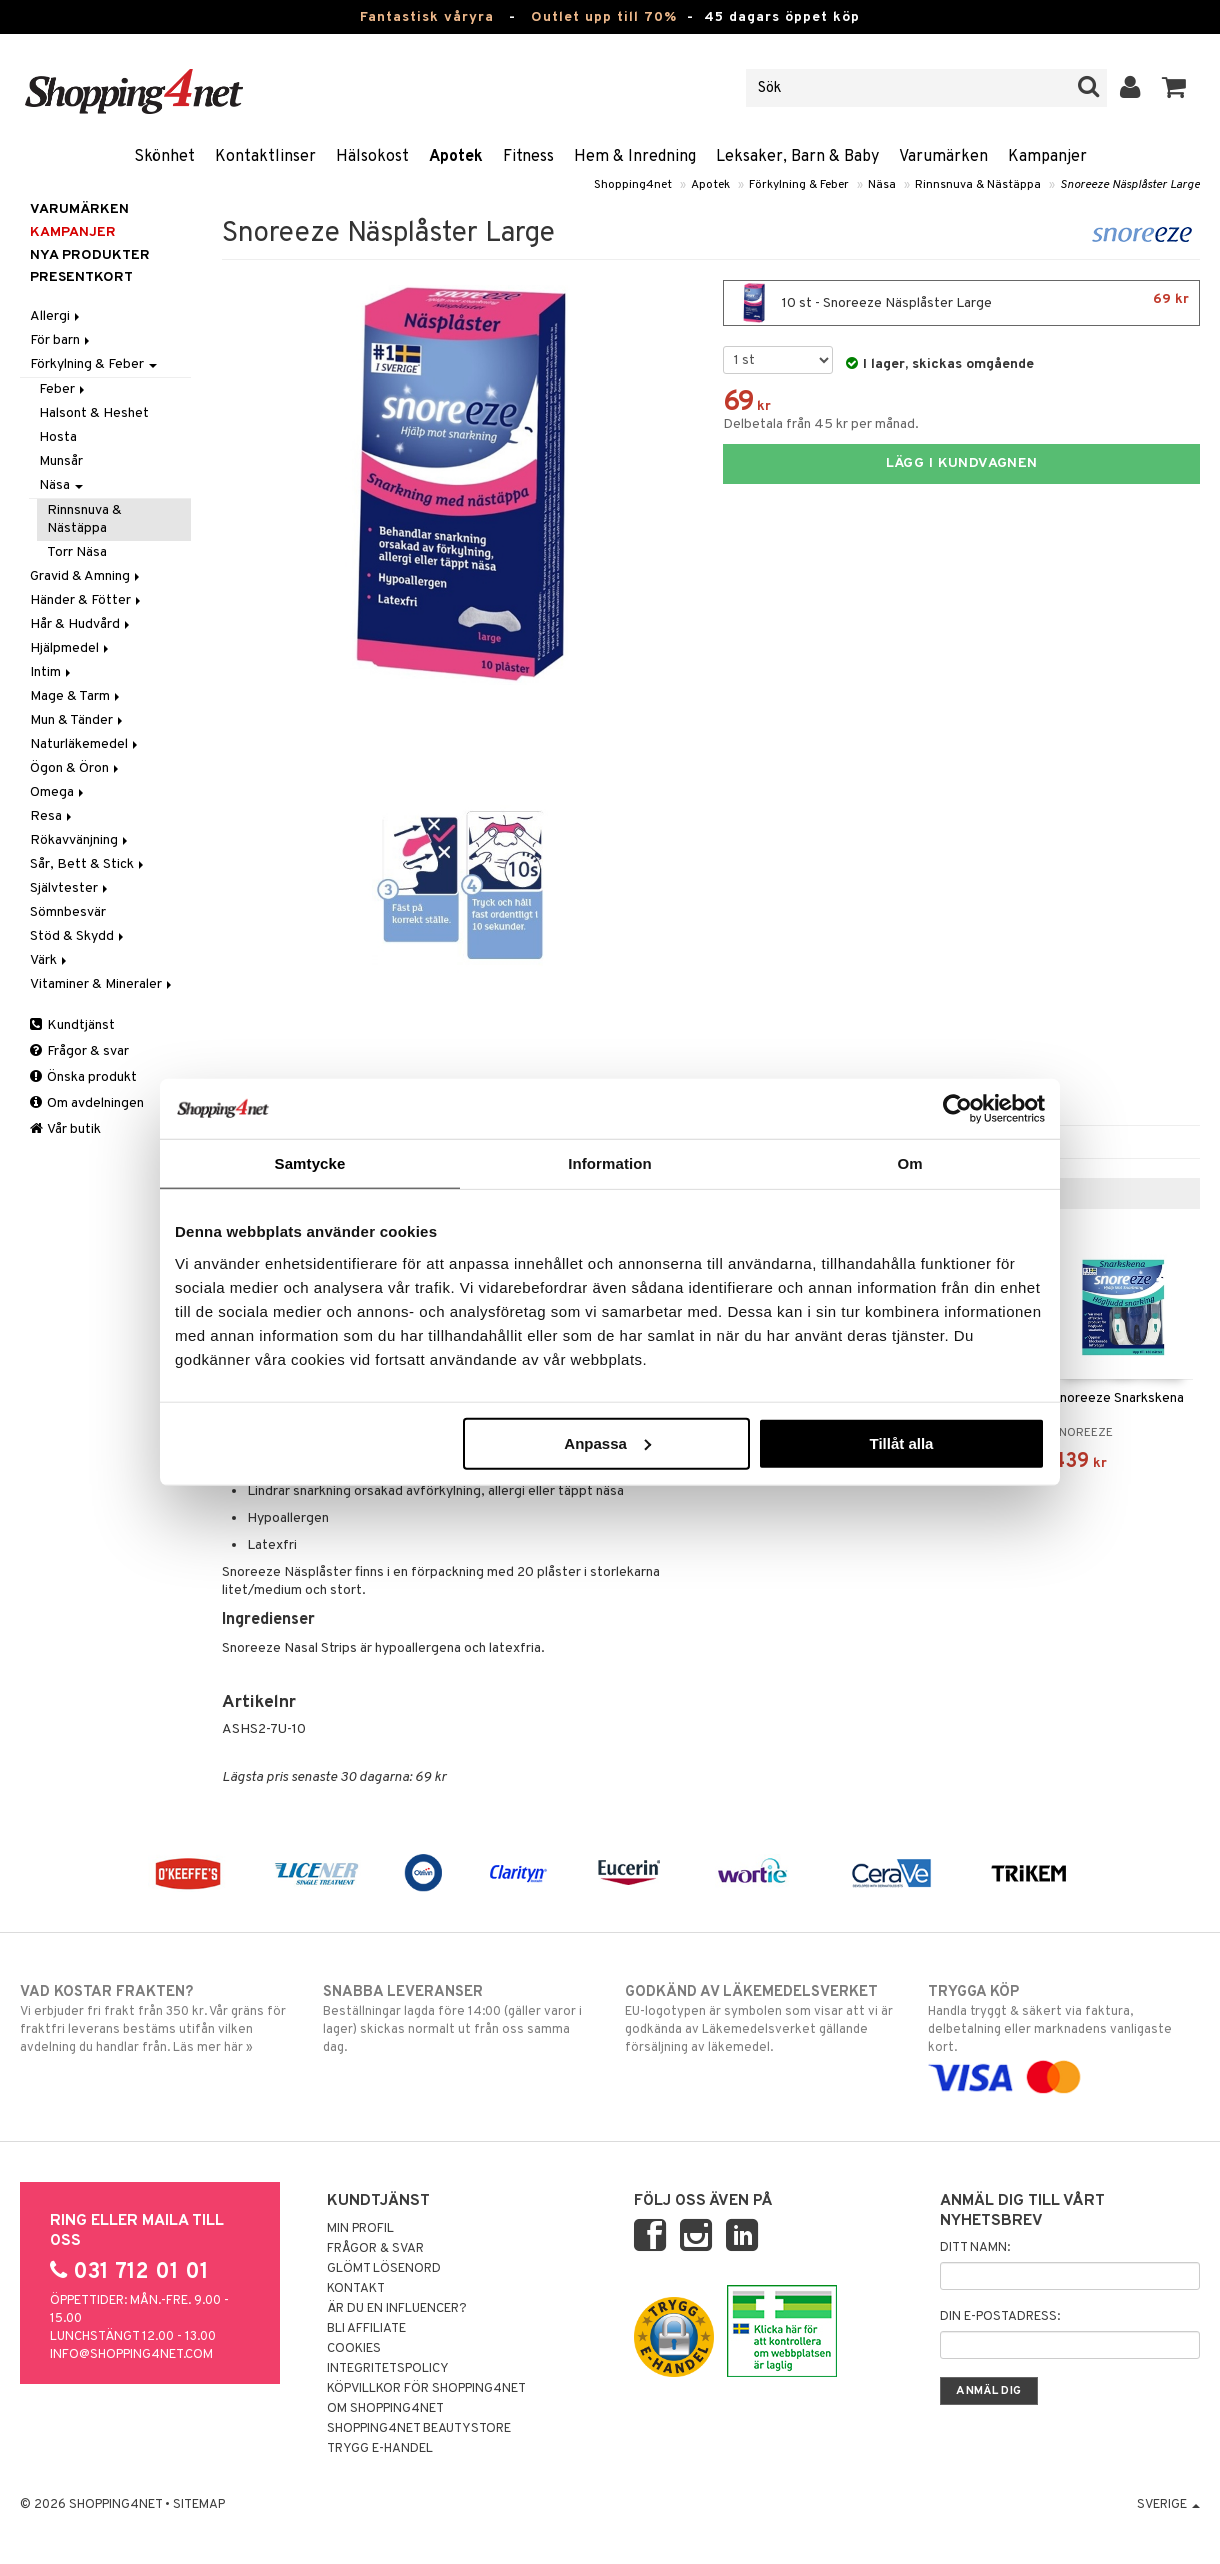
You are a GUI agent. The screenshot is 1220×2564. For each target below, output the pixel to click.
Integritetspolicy (388, 2369)
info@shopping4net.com (131, 2355)
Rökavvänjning (80, 840)
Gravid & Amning (86, 576)
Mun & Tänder (78, 720)
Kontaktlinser (265, 157)
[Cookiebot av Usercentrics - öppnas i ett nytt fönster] (957, 1109)
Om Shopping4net (385, 2409)
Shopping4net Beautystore (419, 2429)
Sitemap (199, 2505)
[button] (1174, 88)
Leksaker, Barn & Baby (797, 157)
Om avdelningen (87, 1103)
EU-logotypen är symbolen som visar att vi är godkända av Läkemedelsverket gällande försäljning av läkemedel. (761, 2019)
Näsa (882, 185)
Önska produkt (83, 1077)
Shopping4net (633, 185)
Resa (52, 816)
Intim (52, 672)
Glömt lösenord (384, 2269)
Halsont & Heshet (94, 413)
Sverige (1168, 2505)
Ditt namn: (975, 2248)
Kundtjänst (72, 1025)
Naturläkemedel (85, 744)
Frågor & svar (79, 1051)
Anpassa (607, 1442)
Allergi (56, 316)
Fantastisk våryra (427, 17)
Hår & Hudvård (81, 624)
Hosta (58, 437)
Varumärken (943, 157)
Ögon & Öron (76, 768)
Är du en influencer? (397, 2309)
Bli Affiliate (366, 2329)
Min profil (360, 2229)
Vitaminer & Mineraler (102, 984)
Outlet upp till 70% (604, 17)
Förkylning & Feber (799, 185)
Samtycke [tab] (310, 1163)
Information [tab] (610, 1163)
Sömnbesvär (68, 912)
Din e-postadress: (1000, 2317)
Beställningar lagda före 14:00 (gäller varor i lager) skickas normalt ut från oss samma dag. (459, 2019)
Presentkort (81, 277)
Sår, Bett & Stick (88, 864)
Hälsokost (372, 157)
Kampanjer (1047, 157)
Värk (50, 960)
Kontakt (356, 2289)
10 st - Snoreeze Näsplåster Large (961, 303)
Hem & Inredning (635, 157)
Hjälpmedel (71, 648)
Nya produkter (90, 255)
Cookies (354, 2349)
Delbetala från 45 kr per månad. (821, 424)
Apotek (456, 157)
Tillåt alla (901, 1442)
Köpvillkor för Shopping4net (426, 2389)
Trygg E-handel (380, 2449)
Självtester (70, 888)
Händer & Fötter (87, 600)
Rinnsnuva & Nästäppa (978, 185)
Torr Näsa (77, 552)
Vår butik (65, 1129)
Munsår (61, 461)
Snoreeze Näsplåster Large (1130, 185)
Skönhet (164, 157)
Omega (58, 792)
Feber (63, 389)
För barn (61, 340)
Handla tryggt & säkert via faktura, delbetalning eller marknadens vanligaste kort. (1064, 2034)
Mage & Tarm (76, 696)
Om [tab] (909, 1163)
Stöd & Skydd (78, 936)
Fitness (528, 157)
